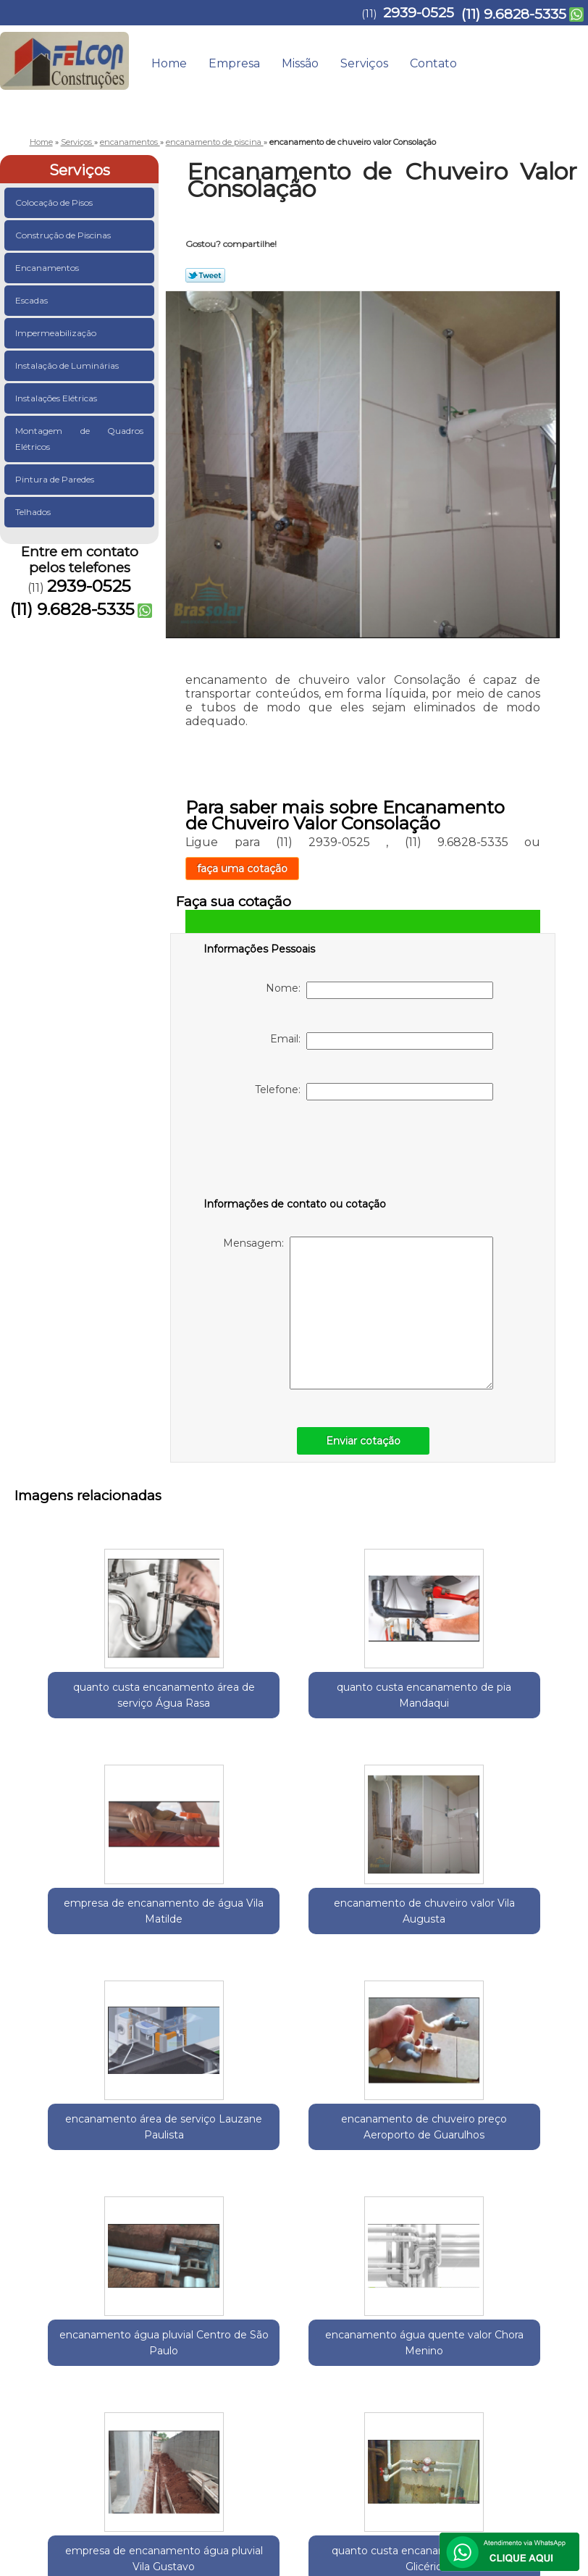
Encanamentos (48, 267)
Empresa (234, 63)
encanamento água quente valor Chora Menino (506, 1926)
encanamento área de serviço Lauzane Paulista (82, 1926)
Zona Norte (284, 2275)
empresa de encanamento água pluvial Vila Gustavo (224, 2171)
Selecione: (40, 2275)
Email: (381, 1041)
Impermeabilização (56, 332)
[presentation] (295, 1152)
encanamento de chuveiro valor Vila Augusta (506, 1691)
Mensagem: (358, 1313)
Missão (300, 63)
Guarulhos (94, 2275)
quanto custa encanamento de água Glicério (364, 2163)
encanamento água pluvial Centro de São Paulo (364, 1926)
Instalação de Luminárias (68, 365)
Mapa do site (539, 2405)
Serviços (364, 63)
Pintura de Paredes (55, 479)
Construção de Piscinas (64, 235)
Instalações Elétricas (57, 398)
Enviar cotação (363, 1440)
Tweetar (205, 275)
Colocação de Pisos (55, 202)
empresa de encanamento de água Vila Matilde (364, 1691)
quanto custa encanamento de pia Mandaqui (223, 1691)
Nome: (379, 990)
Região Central (160, 2275)
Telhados (34, 511)
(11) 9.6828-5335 (513, 14)
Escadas (32, 300)
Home (169, 63)
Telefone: (374, 1091)
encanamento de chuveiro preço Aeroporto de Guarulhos (223, 1934)
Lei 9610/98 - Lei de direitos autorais (456, 2359)
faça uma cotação (242, 868)
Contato (433, 63)
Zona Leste (225, 2275)
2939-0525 (418, 12)
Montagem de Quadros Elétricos (79, 438)
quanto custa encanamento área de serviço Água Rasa (82, 1699)
